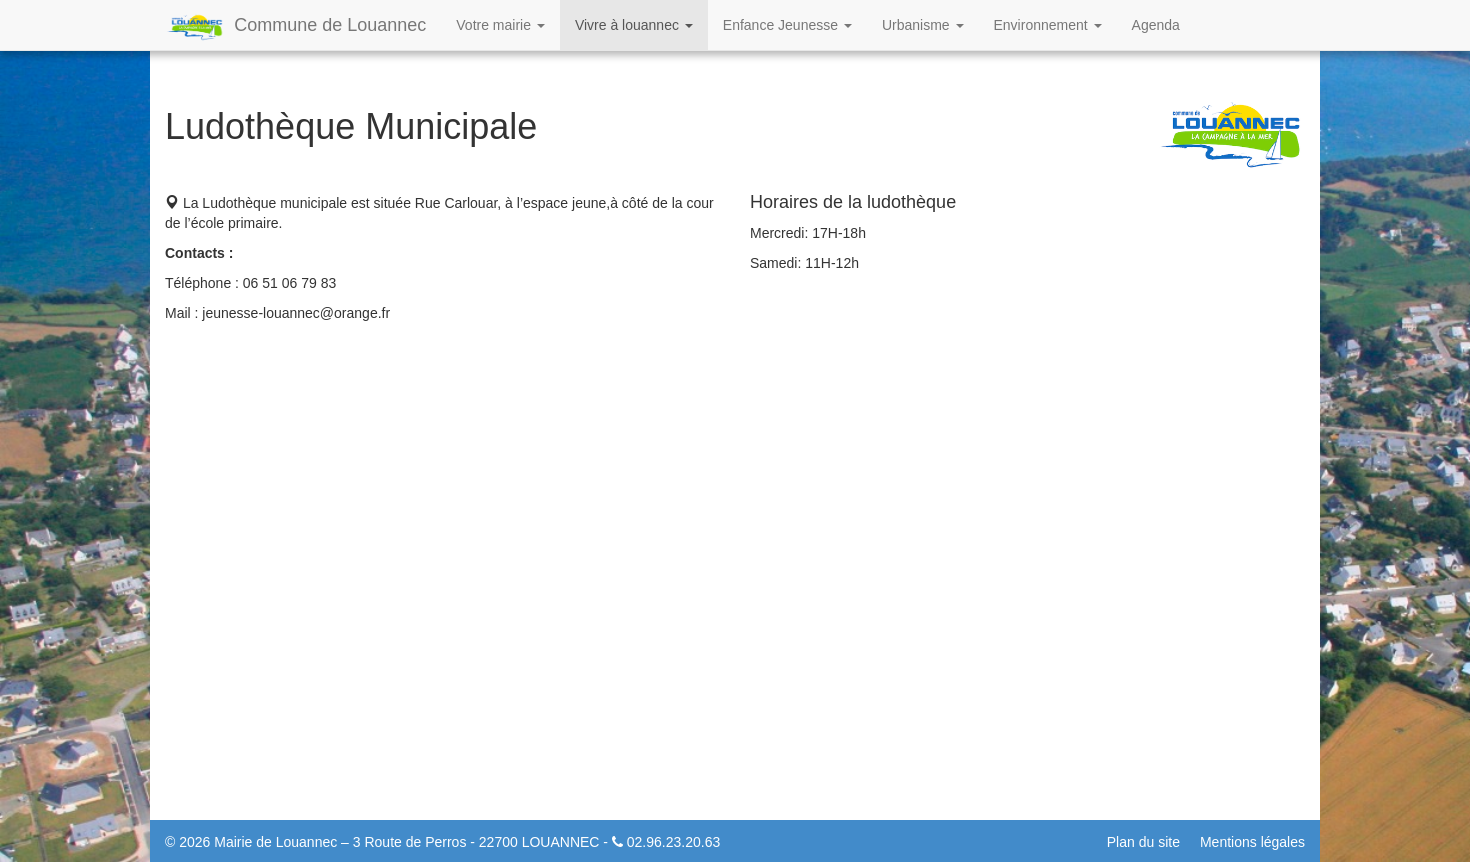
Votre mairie (500, 25)
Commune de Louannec (295, 27)
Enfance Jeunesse (787, 25)
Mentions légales (1252, 842)
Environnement (1048, 25)
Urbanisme (923, 25)
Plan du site (1143, 842)
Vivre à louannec (634, 25)
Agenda (1156, 25)
